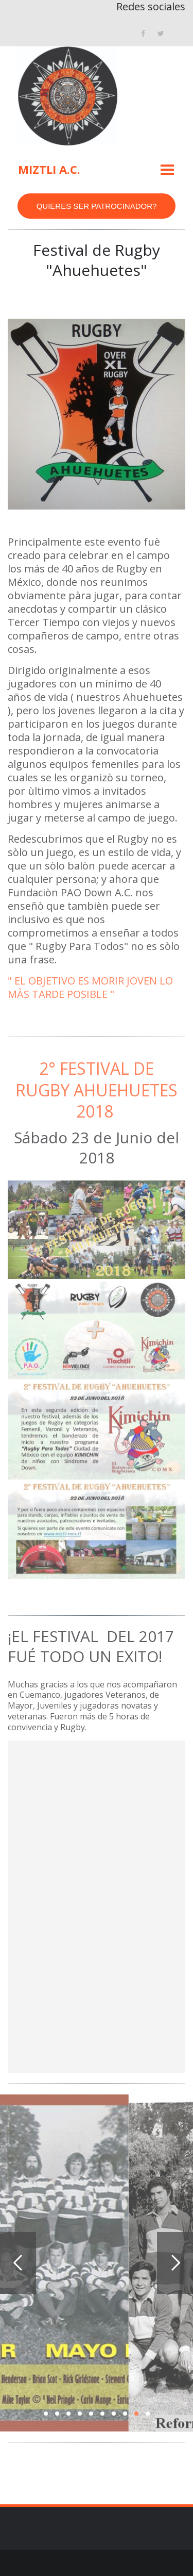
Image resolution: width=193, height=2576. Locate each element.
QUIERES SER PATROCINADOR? (97, 206)
